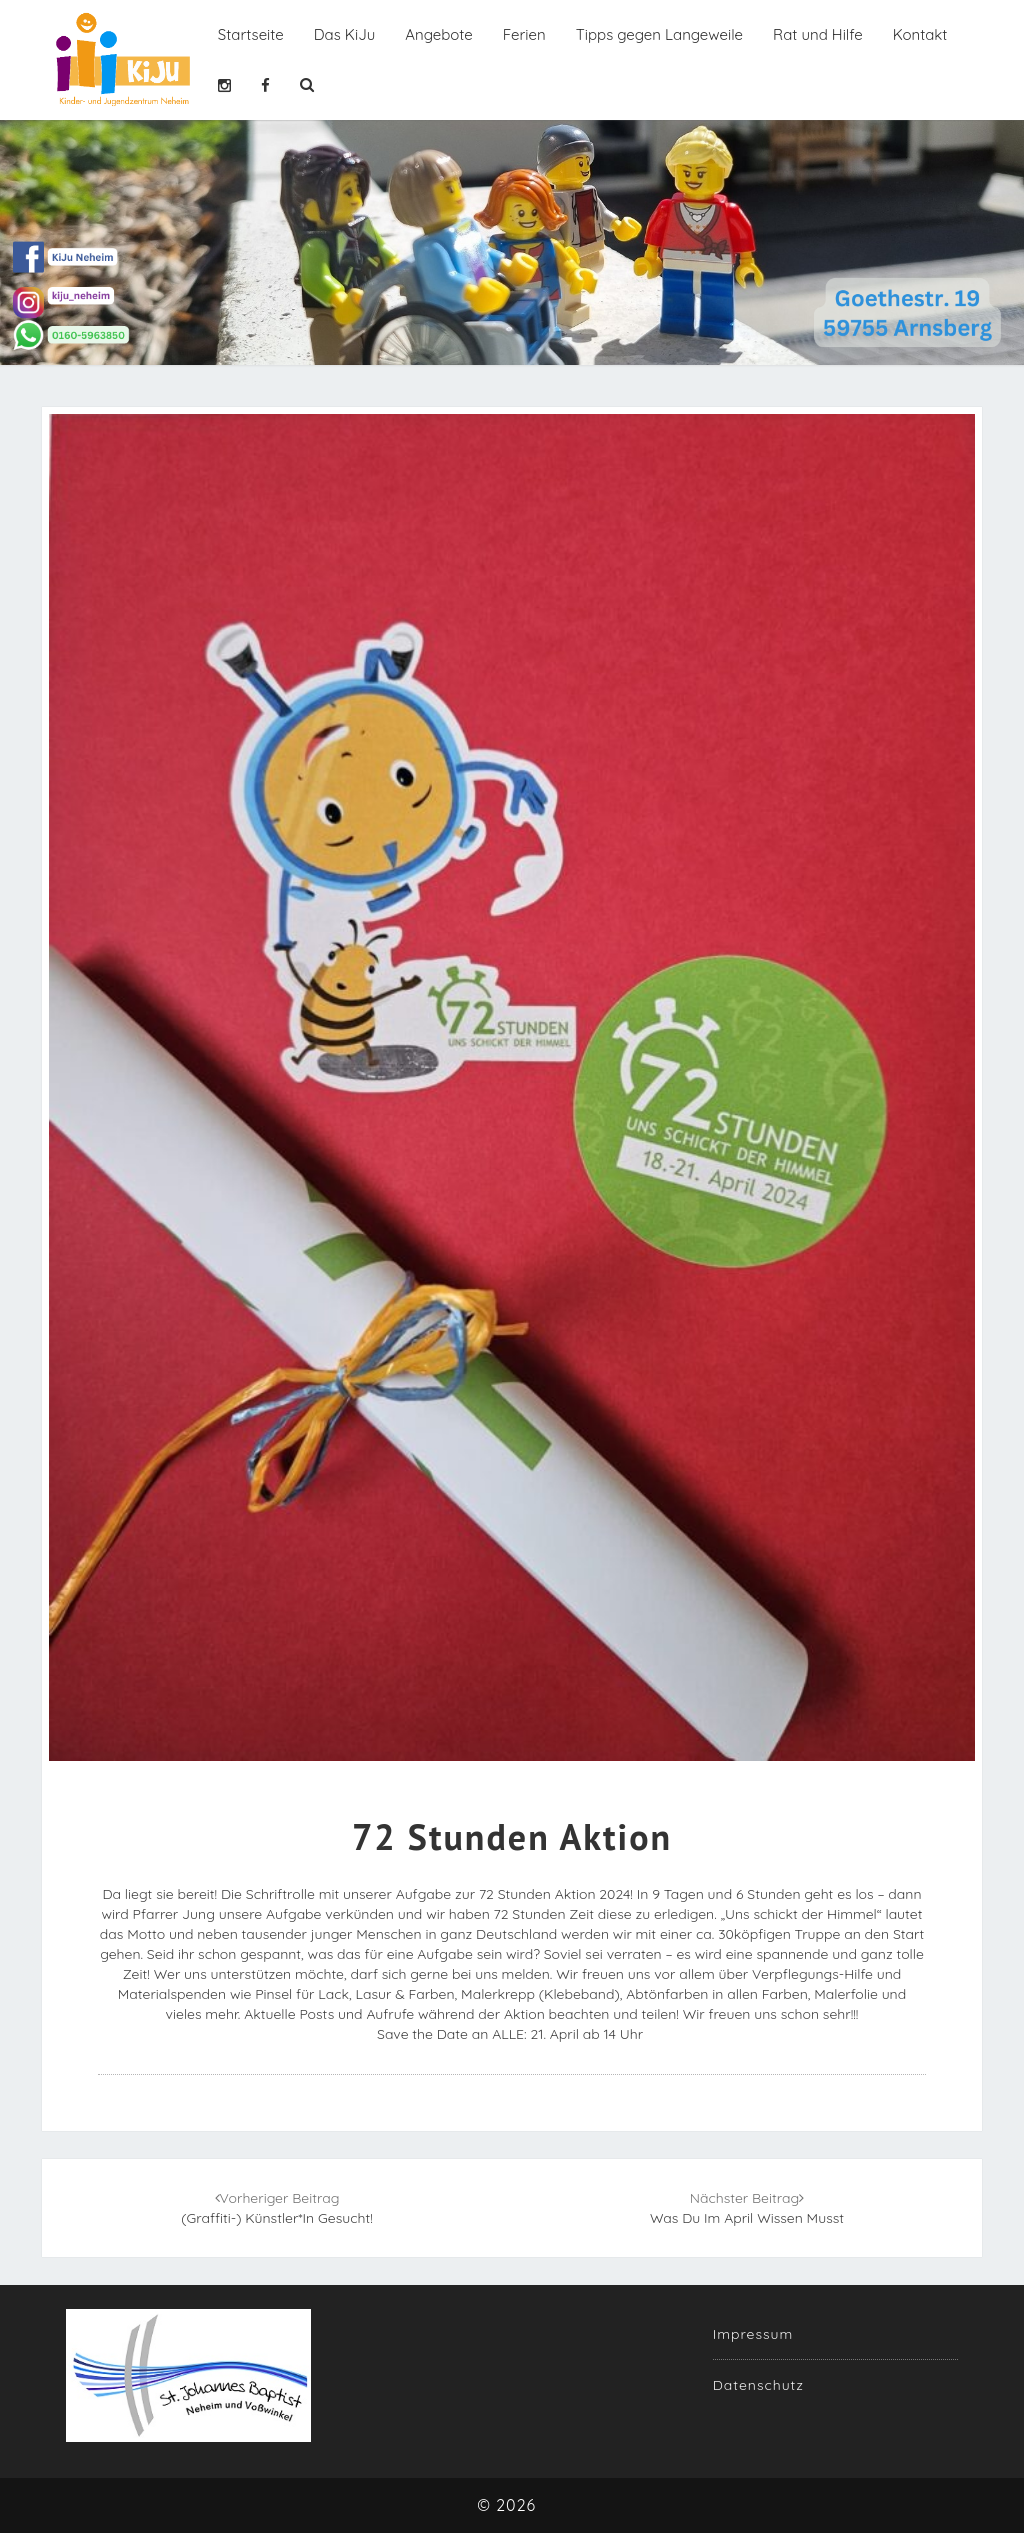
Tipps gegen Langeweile (659, 34)
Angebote (439, 34)
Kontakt (920, 34)
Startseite (251, 34)
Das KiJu (344, 34)
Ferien (524, 34)
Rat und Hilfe (818, 34)
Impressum (753, 2334)
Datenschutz (758, 2385)
